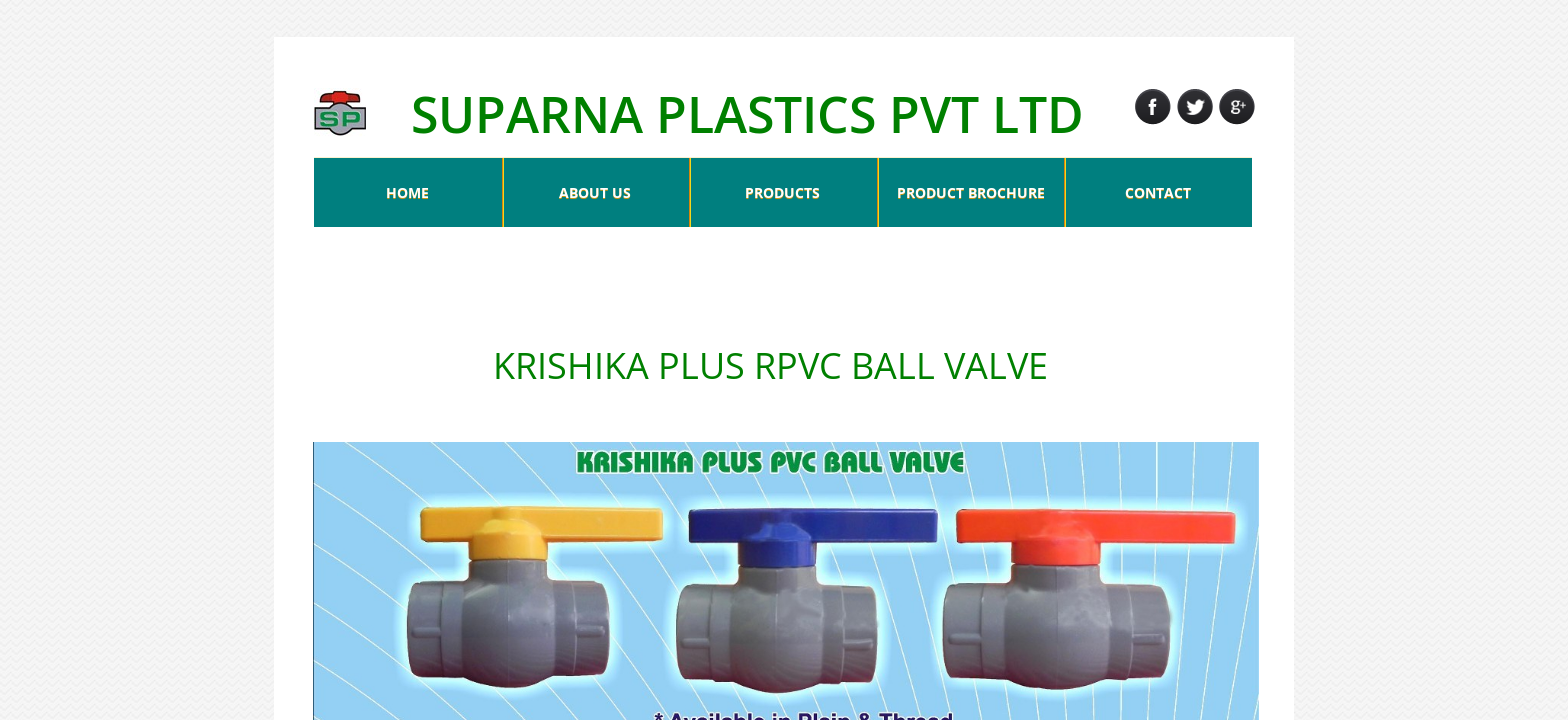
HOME (407, 192)
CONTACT (1158, 192)
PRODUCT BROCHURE (971, 192)
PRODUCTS (782, 192)
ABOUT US (595, 192)
